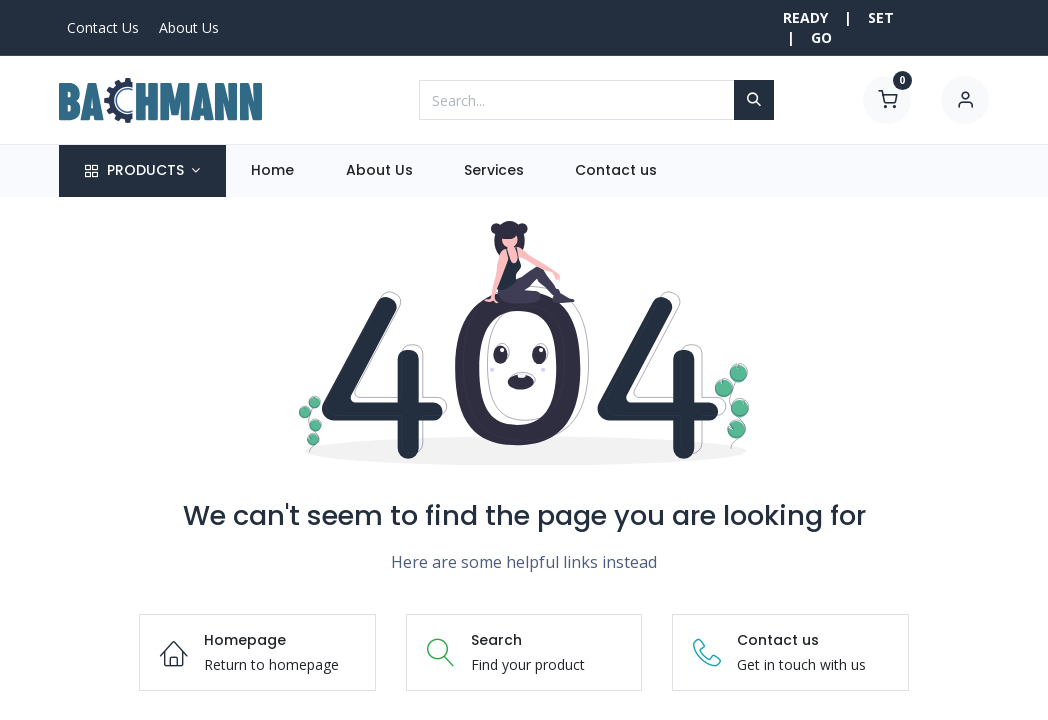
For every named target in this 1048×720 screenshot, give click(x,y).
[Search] (754, 100)
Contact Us (103, 27)
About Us (189, 27)
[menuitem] (273, 171)
